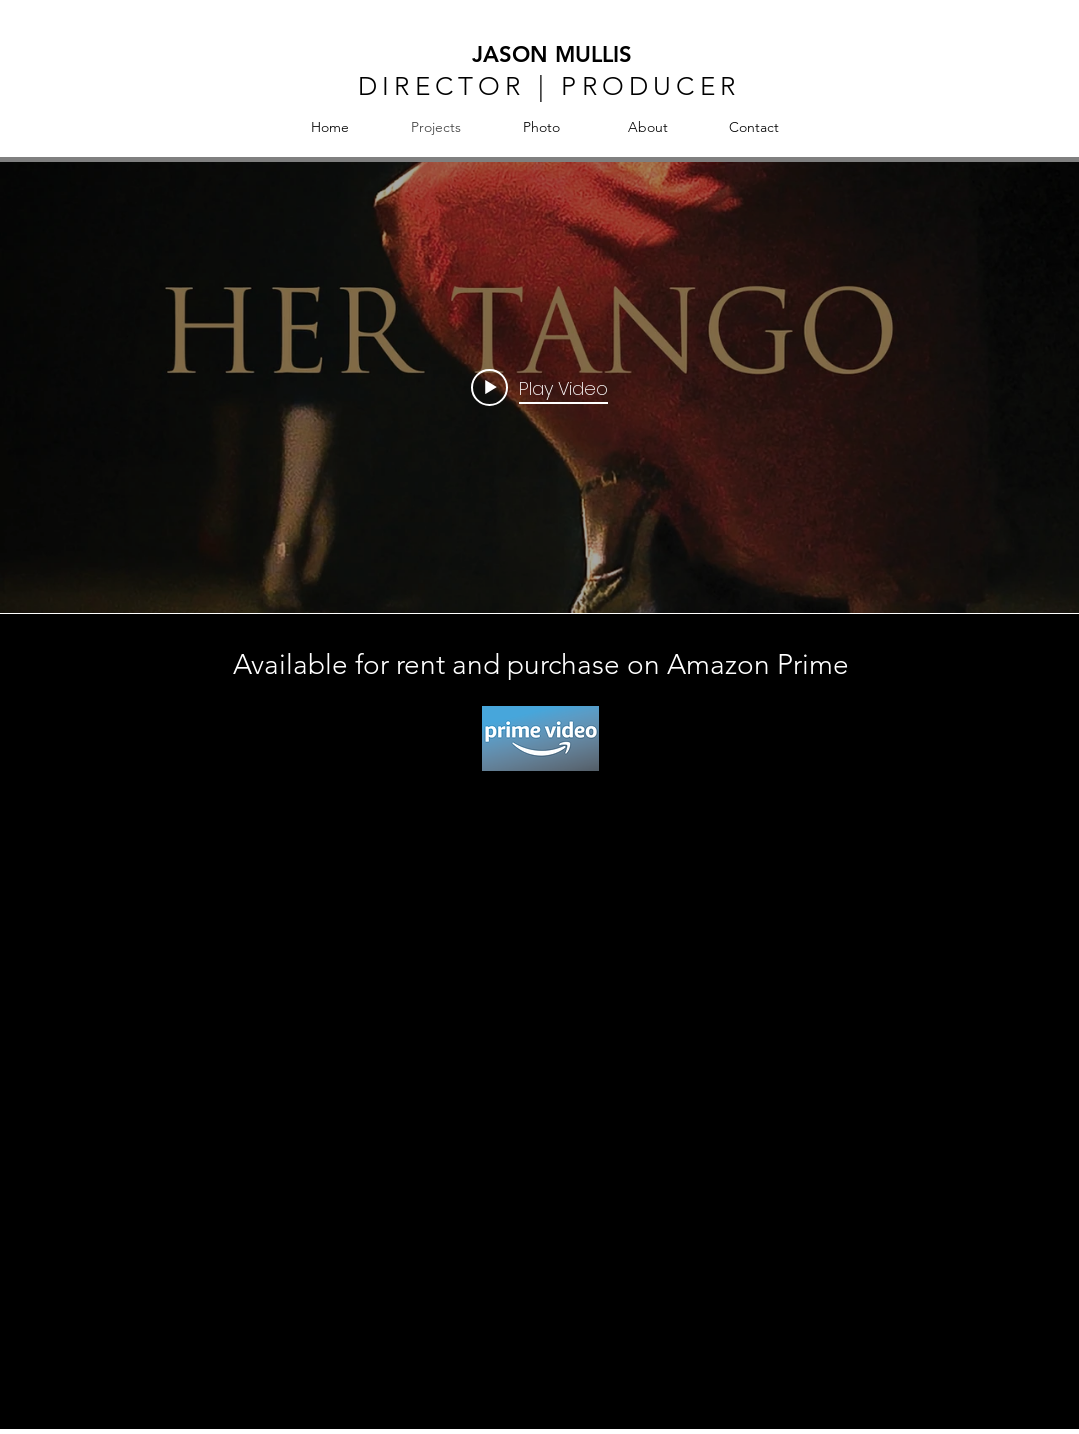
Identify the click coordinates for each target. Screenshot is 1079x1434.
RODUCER (661, 86)
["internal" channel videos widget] (539, 387)
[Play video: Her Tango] (539, 388)
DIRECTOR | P (469, 86)
